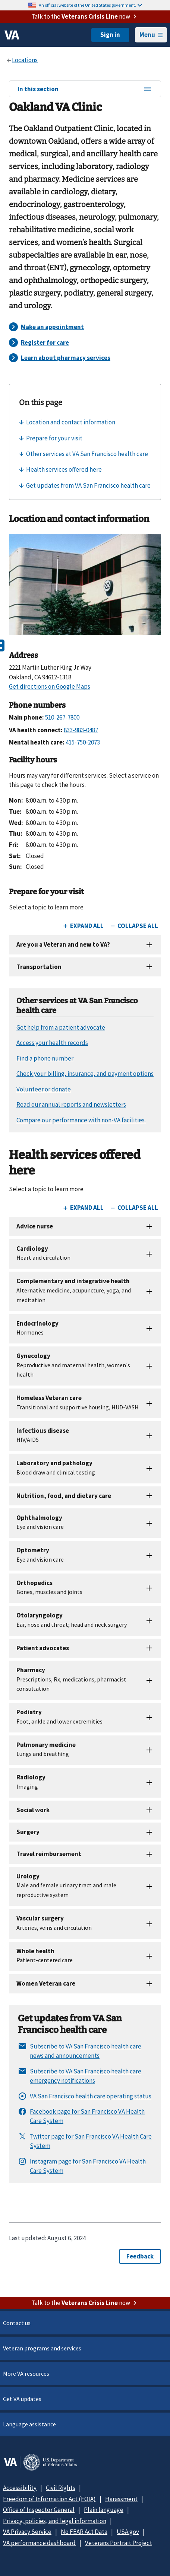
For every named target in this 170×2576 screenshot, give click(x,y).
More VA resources (26, 2373)
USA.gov (128, 2532)
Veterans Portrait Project (118, 2543)
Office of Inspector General (39, 2510)
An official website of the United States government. (90, 5)
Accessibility (20, 2488)
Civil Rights (60, 2488)
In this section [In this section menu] (85, 89)
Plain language (103, 2510)
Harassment (121, 2499)
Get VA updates (22, 2399)
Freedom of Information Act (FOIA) (49, 2499)
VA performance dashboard (39, 2543)
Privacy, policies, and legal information (54, 2521)
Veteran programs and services (42, 2348)
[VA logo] (11, 35)
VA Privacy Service (27, 2532)
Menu (151, 35)
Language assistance (29, 2424)
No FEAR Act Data (84, 2532)
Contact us (17, 2323)
